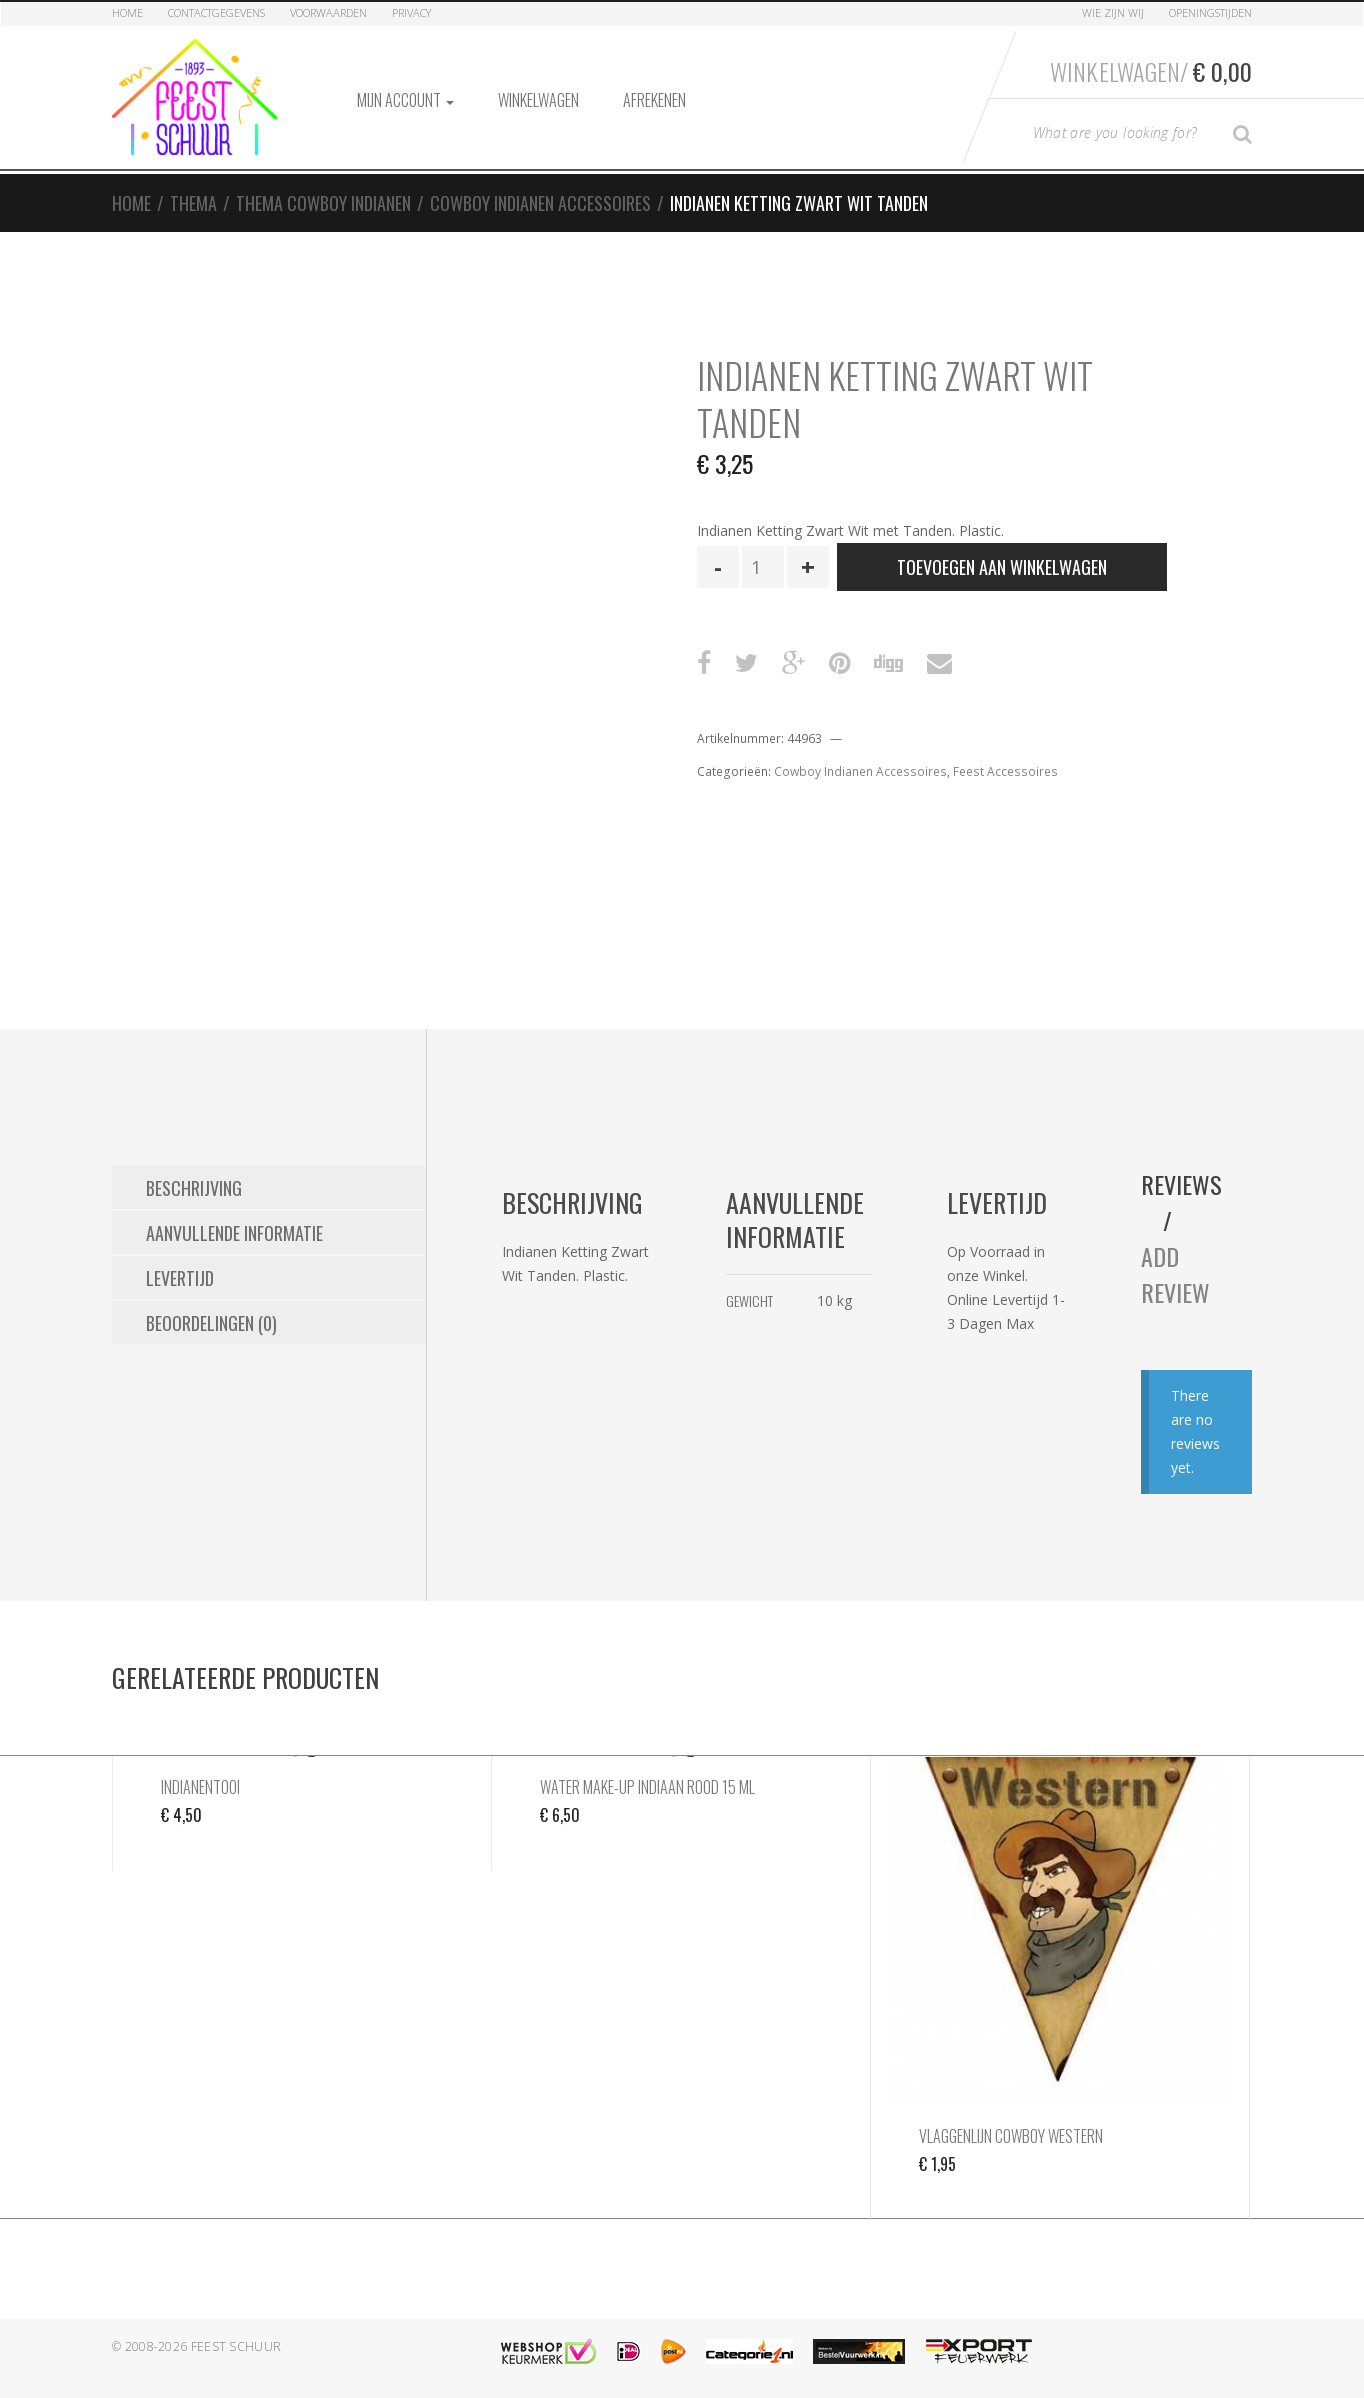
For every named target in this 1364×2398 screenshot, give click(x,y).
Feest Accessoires (1005, 771)
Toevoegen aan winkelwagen (1002, 567)
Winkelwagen (538, 100)
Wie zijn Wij (1113, 12)
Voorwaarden (328, 12)
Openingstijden (1210, 12)
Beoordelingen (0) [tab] (211, 1323)
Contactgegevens (216, 12)
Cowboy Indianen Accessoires (540, 203)
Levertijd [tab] (180, 1278)
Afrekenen (654, 100)
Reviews (1181, 1184)
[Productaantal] (763, 567)
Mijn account (405, 100)
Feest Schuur (236, 2346)
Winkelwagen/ (1151, 71)
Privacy (411, 12)
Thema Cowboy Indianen (323, 203)
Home (127, 12)
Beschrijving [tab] (194, 1188)
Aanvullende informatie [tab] (234, 1233)
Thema (193, 203)
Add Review (1175, 1274)
